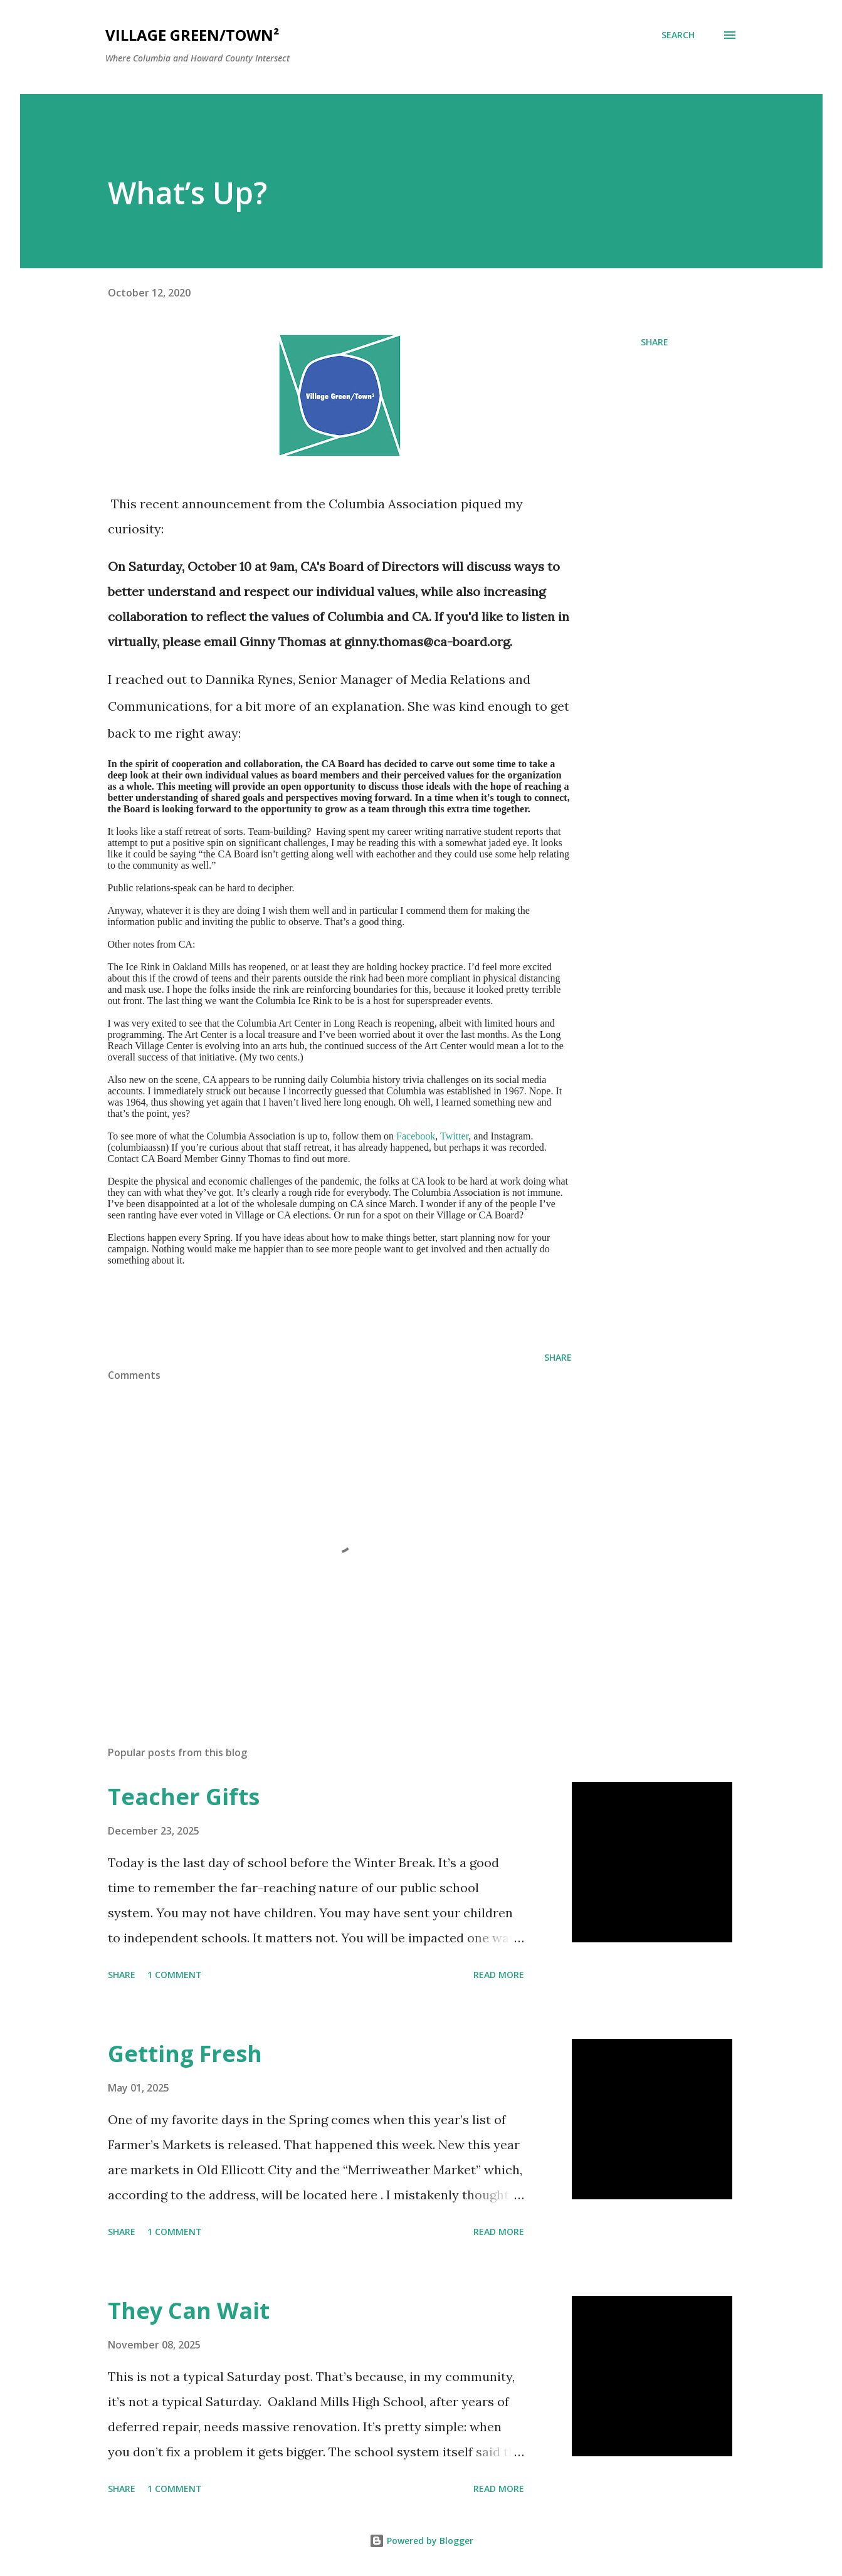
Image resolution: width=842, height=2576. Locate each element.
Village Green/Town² (192, 34)
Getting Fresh (185, 2053)
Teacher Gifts (184, 1796)
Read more (498, 1975)
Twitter (454, 1136)
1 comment (174, 1975)
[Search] (678, 35)
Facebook (415, 1136)
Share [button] (654, 342)
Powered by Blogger (421, 2541)
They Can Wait (189, 2310)
